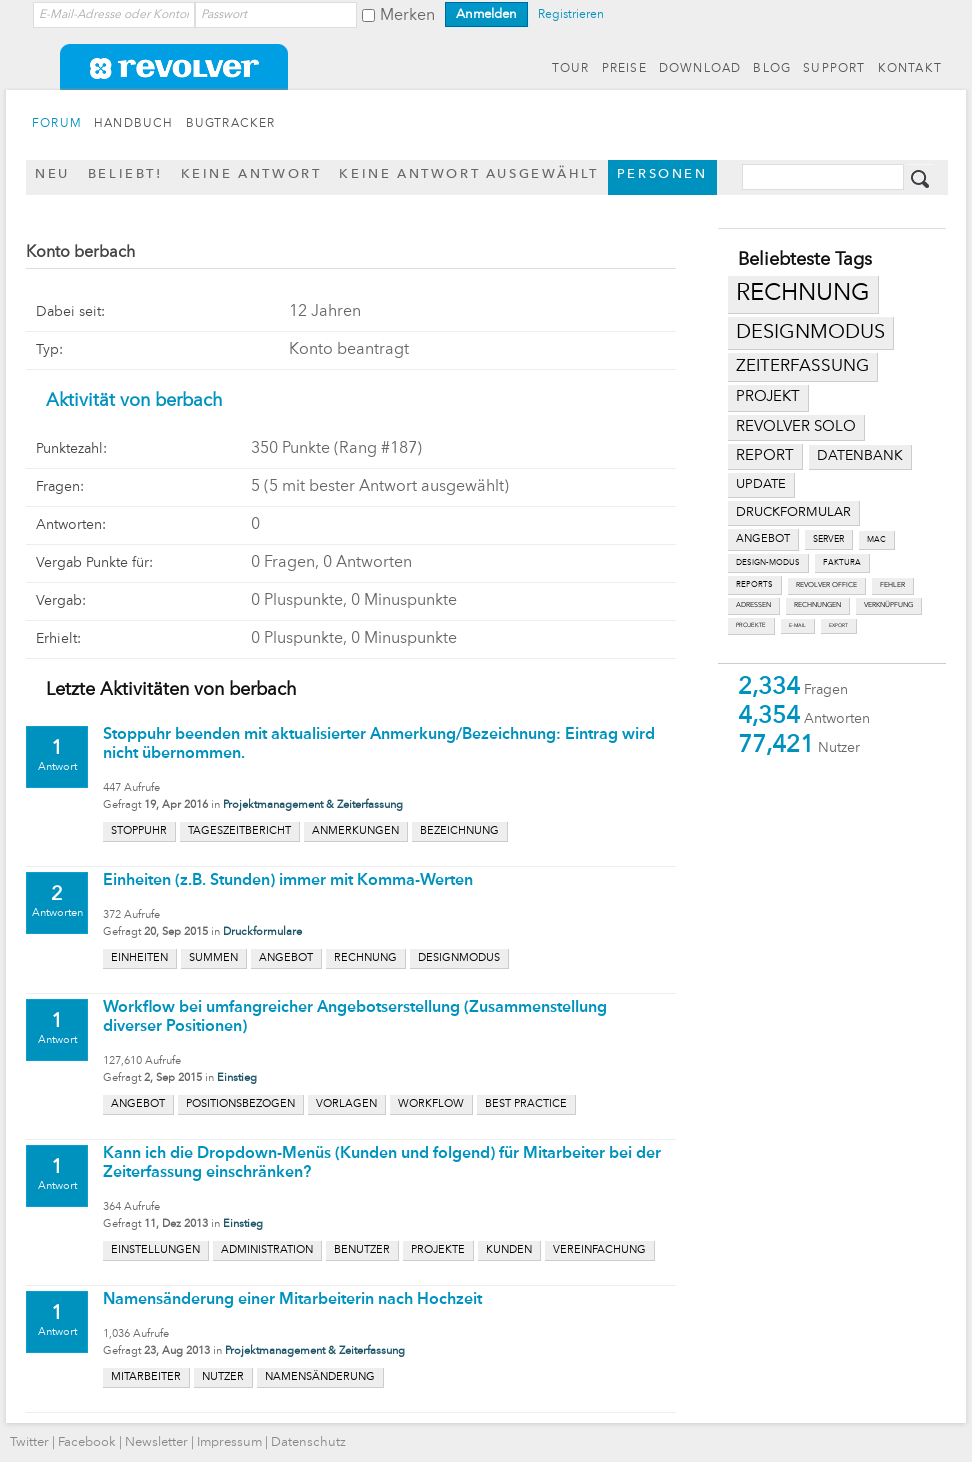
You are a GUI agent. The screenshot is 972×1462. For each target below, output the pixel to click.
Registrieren (571, 15)
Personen (662, 174)
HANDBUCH (134, 124)
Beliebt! (125, 174)
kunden (509, 1250)
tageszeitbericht (239, 831)
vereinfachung (599, 1250)
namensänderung (320, 1377)
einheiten (139, 958)
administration (267, 1250)
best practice (526, 1104)
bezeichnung (459, 831)
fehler (892, 585)
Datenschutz (308, 1442)
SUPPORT (834, 69)
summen (213, 958)
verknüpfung (888, 605)
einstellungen (155, 1250)
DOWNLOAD (700, 69)
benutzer (362, 1250)
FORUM (57, 124)
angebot (763, 539)
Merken (407, 16)
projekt (768, 397)
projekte (751, 625)
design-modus (768, 563)
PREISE (624, 69)
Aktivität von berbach (134, 401)
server (828, 539)
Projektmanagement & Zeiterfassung (313, 805)
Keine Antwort (251, 174)
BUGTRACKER (231, 124)
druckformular (793, 512)
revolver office (826, 585)
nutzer (223, 1377)
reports (754, 585)
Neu (52, 174)
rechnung (803, 294)
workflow (431, 1104)
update (761, 484)
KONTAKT (910, 69)
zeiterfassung (802, 366)
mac (876, 540)
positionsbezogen (240, 1104)
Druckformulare (262, 932)
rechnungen (817, 605)
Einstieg (237, 1078)
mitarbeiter (146, 1377)
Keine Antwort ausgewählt (468, 174)
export (838, 625)
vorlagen (346, 1104)
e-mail (797, 625)
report (765, 456)
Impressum (229, 1442)
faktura (842, 563)
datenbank (860, 456)
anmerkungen (355, 831)
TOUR (571, 69)
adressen (753, 605)
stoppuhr (139, 831)
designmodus (810, 333)
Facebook (87, 1442)
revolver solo (796, 427)
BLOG (772, 69)
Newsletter (156, 1442)
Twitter (29, 1442)
